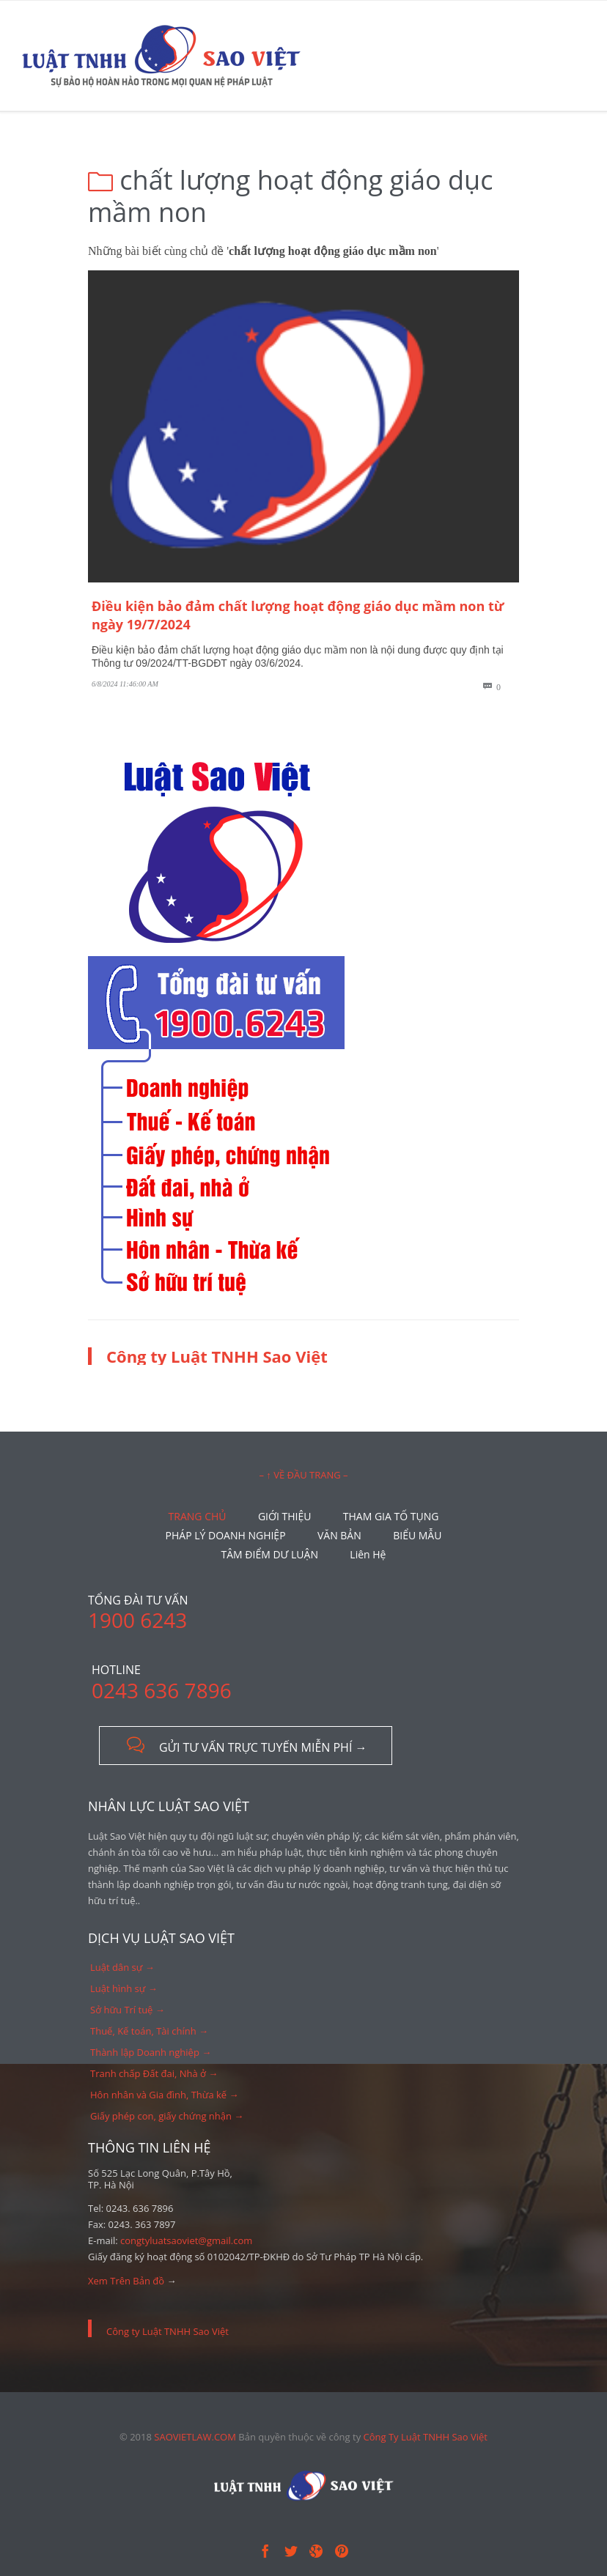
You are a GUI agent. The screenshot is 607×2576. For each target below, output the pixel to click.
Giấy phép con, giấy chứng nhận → (166, 2115)
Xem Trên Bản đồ (126, 2280)
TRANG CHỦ (198, 1516)
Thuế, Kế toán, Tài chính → (149, 2031)
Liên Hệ (368, 1554)
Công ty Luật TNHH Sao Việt (217, 1356)
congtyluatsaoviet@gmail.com (186, 2240)
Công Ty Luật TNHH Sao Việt (426, 2436)
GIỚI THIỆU (285, 1516)
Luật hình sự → (124, 1988)
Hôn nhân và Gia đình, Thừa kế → (164, 2094)
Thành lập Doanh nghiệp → (150, 2052)
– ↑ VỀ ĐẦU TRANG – (303, 1474)
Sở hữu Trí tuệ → (127, 2009)
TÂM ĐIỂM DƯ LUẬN (269, 1554)
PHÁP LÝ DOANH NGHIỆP (226, 1535)
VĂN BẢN (339, 1535)
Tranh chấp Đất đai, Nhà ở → (154, 2073)
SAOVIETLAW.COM (195, 2436)
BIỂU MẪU (417, 1535)
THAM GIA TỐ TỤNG (391, 1516)
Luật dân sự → (122, 1967)
